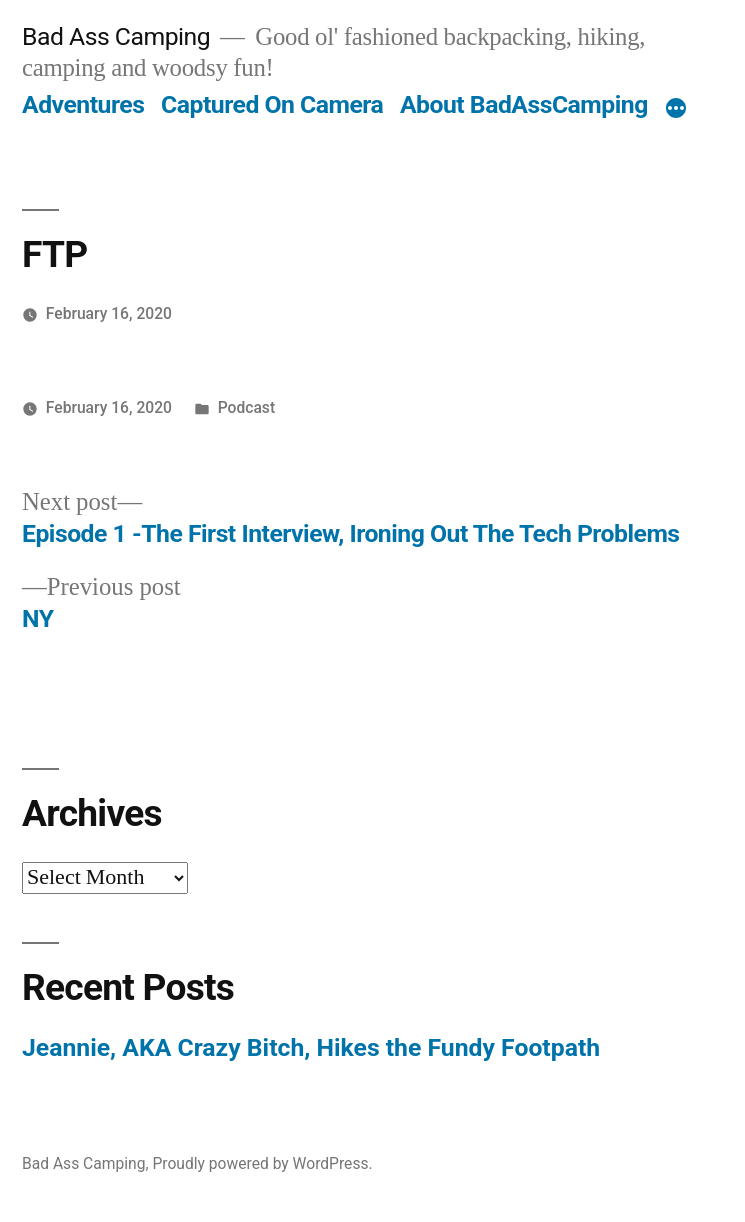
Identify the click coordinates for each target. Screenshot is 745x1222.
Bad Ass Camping (116, 36)
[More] (676, 109)
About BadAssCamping (524, 104)
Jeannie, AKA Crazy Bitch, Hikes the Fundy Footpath (311, 1047)
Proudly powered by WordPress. (262, 1163)
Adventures (83, 104)
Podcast (246, 407)
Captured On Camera (272, 104)
